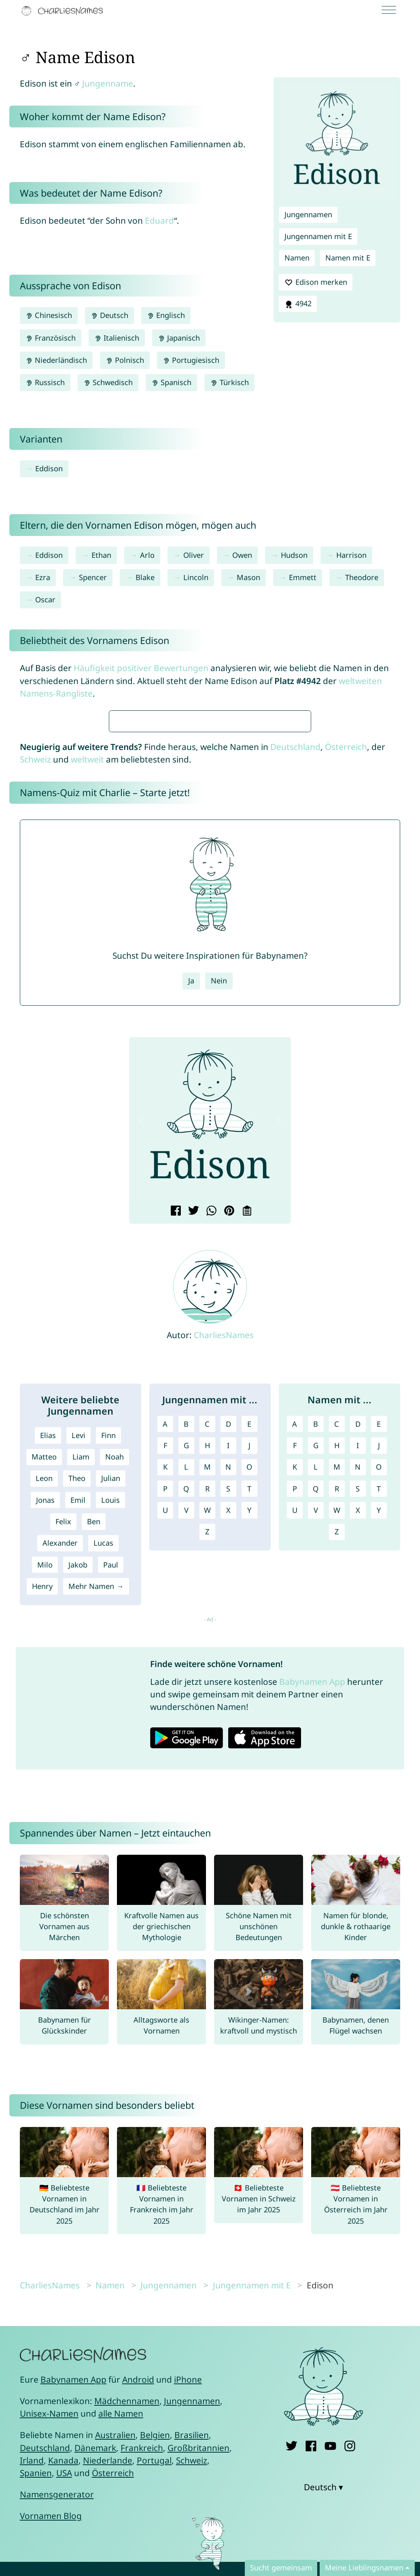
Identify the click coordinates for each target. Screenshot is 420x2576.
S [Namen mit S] (358, 1729)
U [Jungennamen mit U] (165, 1750)
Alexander (60, 1783)
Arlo (147, 555)
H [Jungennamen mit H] (207, 1685)
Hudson (294, 555)
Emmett (302, 577)
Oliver (193, 555)
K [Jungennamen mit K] (165, 1707)
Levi (78, 1675)
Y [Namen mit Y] (379, 1750)
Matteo (44, 1697)
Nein (219, 1221)
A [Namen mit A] (294, 1664)
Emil (77, 1740)
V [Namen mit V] (316, 1750)
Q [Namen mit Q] (315, 1729)
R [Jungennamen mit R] (207, 1729)
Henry (42, 1826)
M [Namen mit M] (336, 1707)
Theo (76, 1718)
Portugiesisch (191, 360)
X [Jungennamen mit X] (228, 1750)
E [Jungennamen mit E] (249, 1664)
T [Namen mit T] (379, 1729)
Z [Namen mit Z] (337, 1772)
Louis (110, 1740)
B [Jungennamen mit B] (186, 1664)
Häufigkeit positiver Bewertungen (141, 668)
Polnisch (125, 360)
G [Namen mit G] (315, 1685)
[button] (141, 1361)
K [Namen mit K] (295, 1707)
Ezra (42, 577)
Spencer (93, 577)
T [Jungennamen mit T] (249, 1729)
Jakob (77, 1805)
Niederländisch (56, 360)
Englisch (166, 315)
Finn (108, 1675)
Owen (242, 555)
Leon (44, 1718)
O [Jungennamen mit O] (249, 1707)
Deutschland (295, 987)
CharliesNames (224, 1575)
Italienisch (116, 338)
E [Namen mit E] (379, 1664)
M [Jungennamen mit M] (207, 1707)
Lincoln (195, 577)
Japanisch (179, 338)
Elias (48, 1675)
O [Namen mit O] (379, 1707)
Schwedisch (108, 382)
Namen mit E (347, 258)
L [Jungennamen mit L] (186, 1707)
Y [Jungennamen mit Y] (249, 1750)
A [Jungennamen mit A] (165, 1664)
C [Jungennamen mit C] (207, 1664)
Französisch (50, 338)
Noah (114, 1697)
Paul (110, 1805)
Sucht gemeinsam (281, 2567)
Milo (45, 1805)
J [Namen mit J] (379, 1685)
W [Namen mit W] (336, 1750)
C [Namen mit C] (336, 1664)
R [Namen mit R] (337, 1729)
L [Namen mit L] (316, 1707)
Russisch (45, 382)
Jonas (45, 1740)
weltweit (87, 999)
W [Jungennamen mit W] (207, 1750)
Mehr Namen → (95, 1826)
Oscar (45, 599)
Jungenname (107, 83)
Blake (145, 577)
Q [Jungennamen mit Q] (186, 1729)
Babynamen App (312, 1922)
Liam (80, 1697)
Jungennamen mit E (318, 236)
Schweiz (35, 999)
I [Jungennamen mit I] (228, 1685)
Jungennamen (308, 214)
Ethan (101, 555)
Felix (63, 1762)
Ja (191, 1221)
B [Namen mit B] (315, 1664)
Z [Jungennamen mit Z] (207, 1772)
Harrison (351, 555)
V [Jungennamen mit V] (186, 1750)
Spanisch (171, 382)
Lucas (103, 1783)
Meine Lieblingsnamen (364, 2567)
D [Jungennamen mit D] (228, 1664)
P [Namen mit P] (295, 1729)
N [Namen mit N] (358, 1707)
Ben (93, 1762)
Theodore (361, 577)
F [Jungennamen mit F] (165, 1685)
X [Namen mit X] (358, 1750)
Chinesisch (48, 315)
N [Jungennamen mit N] (228, 1707)
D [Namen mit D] (358, 1664)
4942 (298, 304)
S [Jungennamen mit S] (228, 1729)
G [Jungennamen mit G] (186, 1685)
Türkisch (229, 382)
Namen (297, 258)
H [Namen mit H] (336, 1685)
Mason (248, 577)
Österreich (346, 987)
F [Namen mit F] (295, 1685)
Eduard (159, 220)
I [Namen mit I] (357, 1685)
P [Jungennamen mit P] (165, 1729)
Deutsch (109, 315)
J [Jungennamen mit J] (249, 1685)
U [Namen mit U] (294, 1750)
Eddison (49, 468)
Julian (110, 1718)
